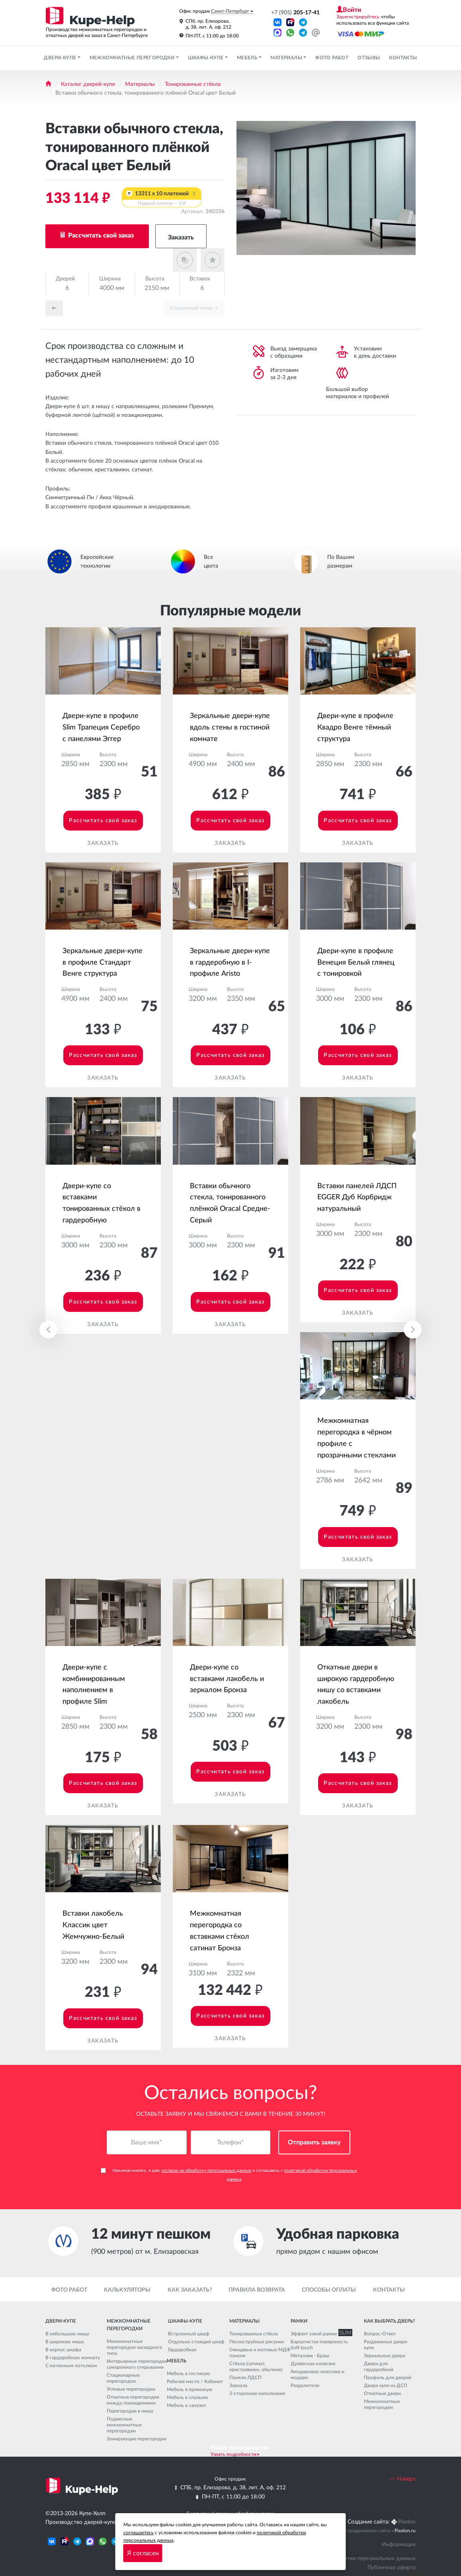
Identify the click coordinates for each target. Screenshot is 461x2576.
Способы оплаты (329, 2290)
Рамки (299, 2321)
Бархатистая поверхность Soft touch (319, 2344)
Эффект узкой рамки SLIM (320, 2333)
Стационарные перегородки (123, 2378)
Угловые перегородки (131, 2389)
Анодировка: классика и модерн (317, 2374)
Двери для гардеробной (378, 2366)
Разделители (305, 2385)
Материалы (286, 57)
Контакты (403, 57)
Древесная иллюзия (313, 2363)
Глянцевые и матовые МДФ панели (260, 2352)
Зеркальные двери (384, 2355)
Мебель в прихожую (190, 2389)
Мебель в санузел (186, 2405)
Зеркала (238, 2385)
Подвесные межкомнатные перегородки (124, 2424)
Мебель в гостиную (188, 2373)
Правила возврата (257, 2290)
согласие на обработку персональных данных (206, 2171)
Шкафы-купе (206, 57)
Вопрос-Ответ (380, 2333)
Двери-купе (60, 57)
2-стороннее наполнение (257, 2393)
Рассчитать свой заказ (100, 235)
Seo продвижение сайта (364, 2530)
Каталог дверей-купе (88, 84)
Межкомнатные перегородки (133, 57)
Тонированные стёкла (193, 84)
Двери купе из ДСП (385, 2385)
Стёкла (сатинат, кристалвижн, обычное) (255, 2366)
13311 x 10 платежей (161, 199)
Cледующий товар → (194, 307)
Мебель (248, 57)
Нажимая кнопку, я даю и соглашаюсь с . (229, 2175)
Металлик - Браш (310, 2355)
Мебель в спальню (187, 2397)
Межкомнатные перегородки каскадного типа (134, 2347)
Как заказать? (190, 2290)
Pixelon (407, 2522)
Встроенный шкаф (188, 2333)
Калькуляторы (127, 2290)
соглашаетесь (138, 2532)
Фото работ (331, 57)
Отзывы (368, 57)
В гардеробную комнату (72, 2357)
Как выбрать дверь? (389, 2321)
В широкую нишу (64, 2341)
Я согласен (143, 2553)
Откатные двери (382, 2393)
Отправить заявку (314, 2143)
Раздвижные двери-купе (386, 2344)
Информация (399, 2544)
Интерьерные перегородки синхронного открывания (137, 2364)
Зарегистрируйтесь (357, 16)
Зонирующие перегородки (136, 2438)
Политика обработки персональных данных (359, 2558)
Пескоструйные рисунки (256, 2341)
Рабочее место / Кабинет (195, 2381)
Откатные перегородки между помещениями (133, 2400)
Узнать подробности (233, 2454)
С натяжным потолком (71, 2365)
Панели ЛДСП (245, 2377)
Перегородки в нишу (130, 2411)
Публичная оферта (391, 2567)
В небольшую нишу (67, 2333)
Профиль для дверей (387, 2377)
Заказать (181, 237)
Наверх (402, 2479)
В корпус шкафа (63, 2349)
